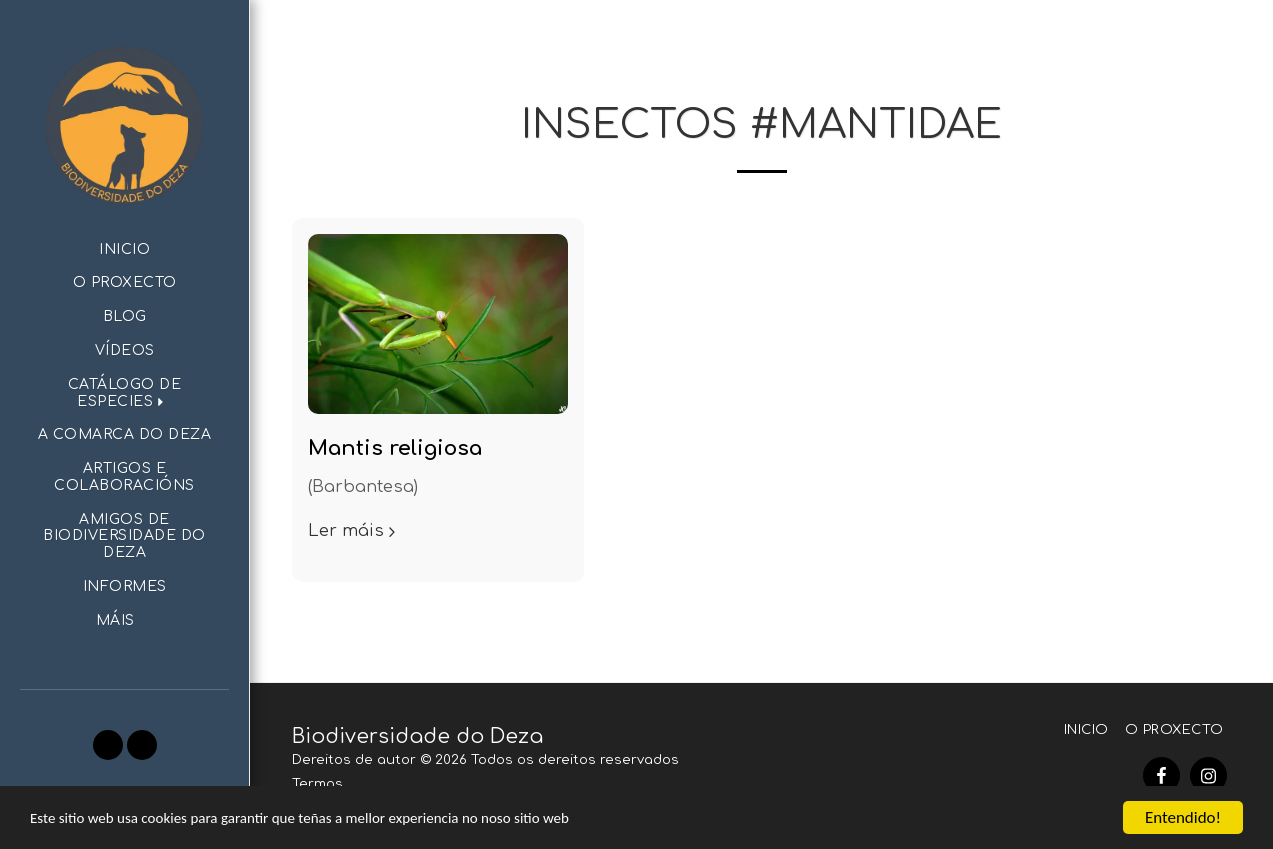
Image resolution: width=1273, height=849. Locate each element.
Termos (317, 783)
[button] (124, 394)
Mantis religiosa (395, 448)
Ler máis (354, 530)
